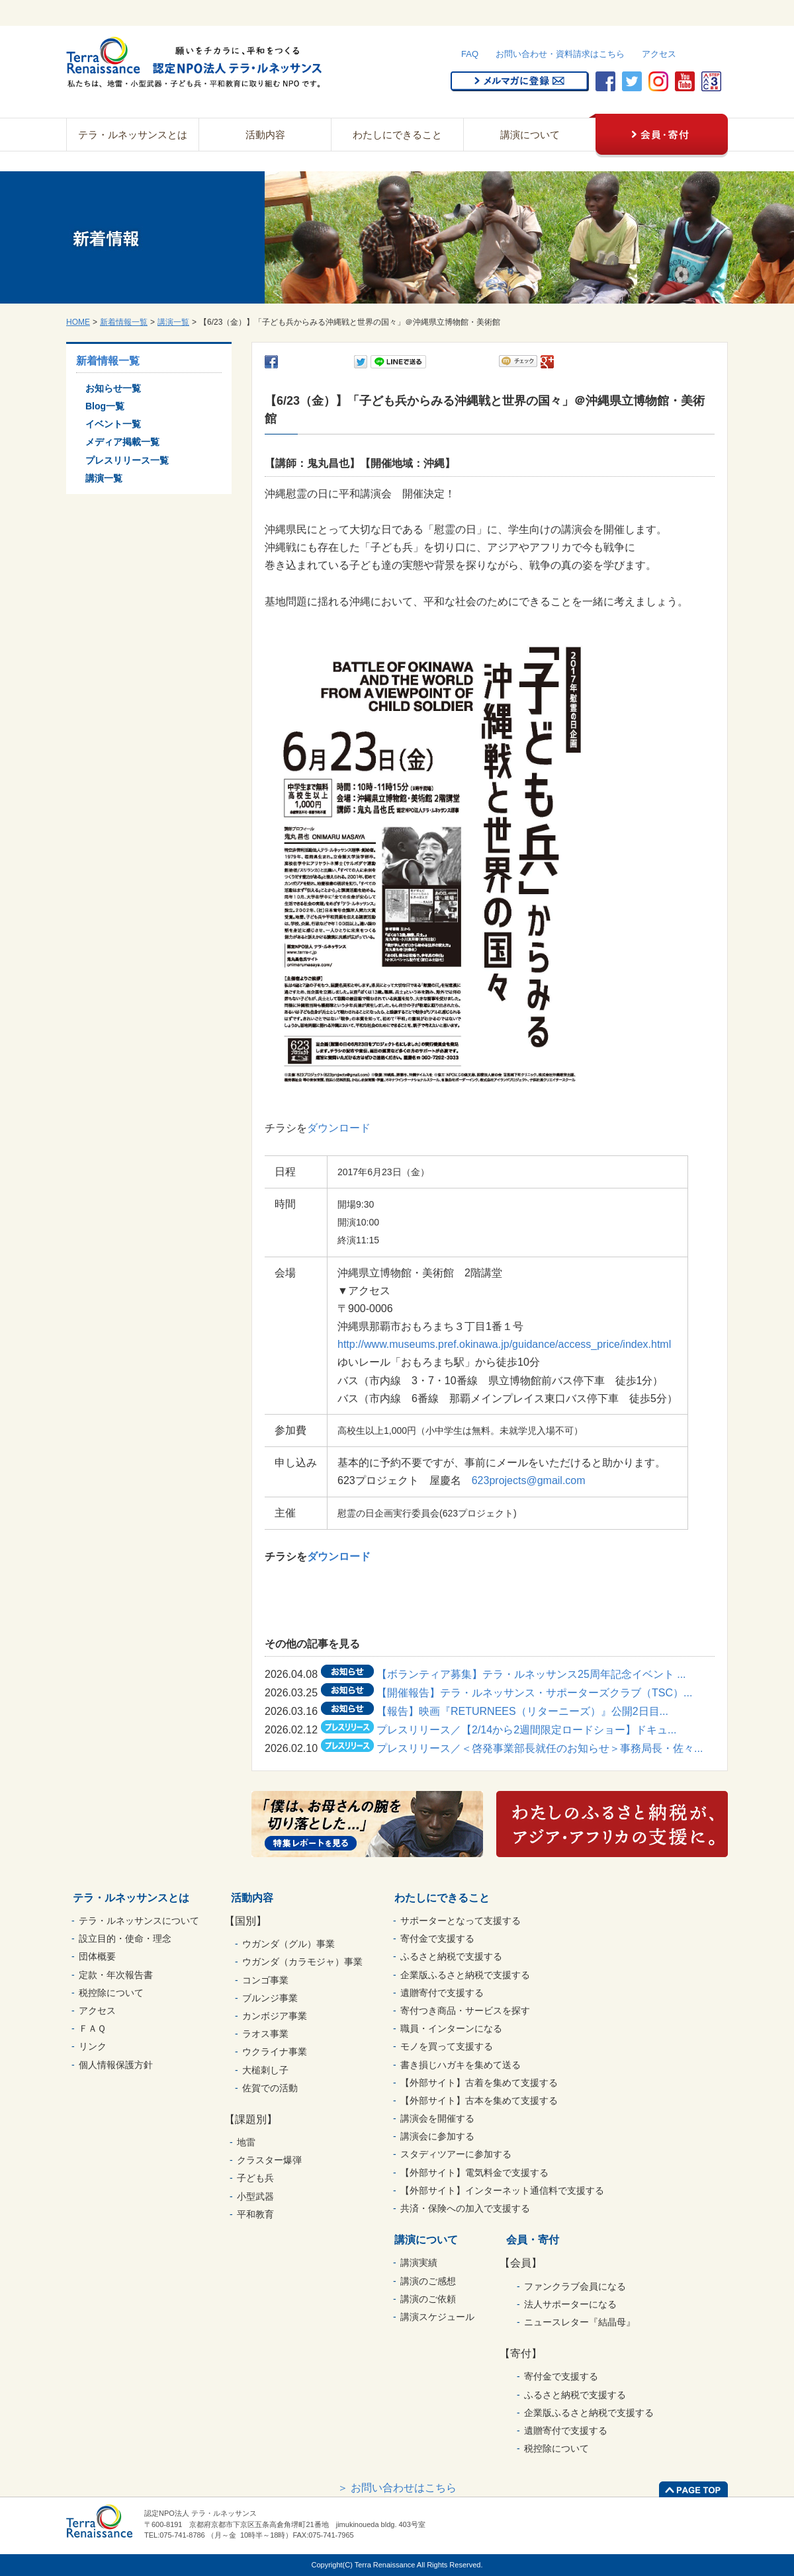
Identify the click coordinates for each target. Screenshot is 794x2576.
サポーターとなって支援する (460, 1920)
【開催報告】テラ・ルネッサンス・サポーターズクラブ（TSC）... (534, 1692)
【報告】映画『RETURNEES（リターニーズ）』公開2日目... (522, 1711)
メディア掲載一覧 (122, 441)
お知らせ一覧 (113, 388)
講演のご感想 (428, 2281)
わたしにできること (397, 134)
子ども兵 (255, 2178)
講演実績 (418, 2262)
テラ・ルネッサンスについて (139, 1920)
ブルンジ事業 (270, 1998)
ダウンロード (339, 1128)
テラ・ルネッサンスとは (132, 134)
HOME (78, 322)
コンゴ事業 (265, 1980)
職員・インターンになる (451, 2028)
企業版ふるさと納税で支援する (465, 1975)
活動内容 (265, 134)
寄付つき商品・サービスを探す (465, 2010)
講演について (530, 134)
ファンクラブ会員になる (575, 2286)
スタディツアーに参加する (455, 2154)
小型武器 (255, 2196)
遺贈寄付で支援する (442, 1992)
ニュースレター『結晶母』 (579, 2322)
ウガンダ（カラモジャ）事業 (302, 1961)
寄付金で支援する (437, 1938)
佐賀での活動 (270, 2088)
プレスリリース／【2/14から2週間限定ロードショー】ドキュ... (526, 1729)
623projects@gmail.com (529, 1480)
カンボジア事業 (274, 2016)
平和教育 (255, 2214)
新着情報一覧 (124, 322)
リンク (93, 2046)
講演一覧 (173, 322)
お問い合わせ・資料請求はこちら (560, 54)
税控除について (111, 1992)
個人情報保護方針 (116, 2064)
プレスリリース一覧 (127, 460)
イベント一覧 (113, 424)
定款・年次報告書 (116, 1975)
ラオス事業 (265, 2033)
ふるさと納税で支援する (451, 1956)
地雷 (246, 2142)
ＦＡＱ (92, 2028)
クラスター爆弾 (269, 2160)
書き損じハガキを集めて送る (460, 2064)
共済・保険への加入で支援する (465, 2208)
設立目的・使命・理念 (125, 1938)
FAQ (469, 54)
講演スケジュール (437, 2316)
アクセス (659, 54)
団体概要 (97, 1956)
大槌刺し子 (265, 2070)
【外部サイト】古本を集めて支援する (479, 2100)
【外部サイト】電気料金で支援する (474, 2172)
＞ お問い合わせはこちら (397, 2487)
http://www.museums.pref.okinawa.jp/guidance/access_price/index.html (504, 1344)
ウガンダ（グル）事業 (288, 1943)
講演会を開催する (437, 2118)
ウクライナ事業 (274, 2051)
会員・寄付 (532, 2239)
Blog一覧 (104, 406)
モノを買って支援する (446, 2046)
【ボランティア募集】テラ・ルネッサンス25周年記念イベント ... (531, 1674)
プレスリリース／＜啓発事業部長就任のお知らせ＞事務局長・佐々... (539, 1748)
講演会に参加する (437, 2136)
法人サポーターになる (570, 2304)
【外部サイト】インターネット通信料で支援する (502, 2190)
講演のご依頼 (428, 2299)
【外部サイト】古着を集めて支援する (479, 2082)
